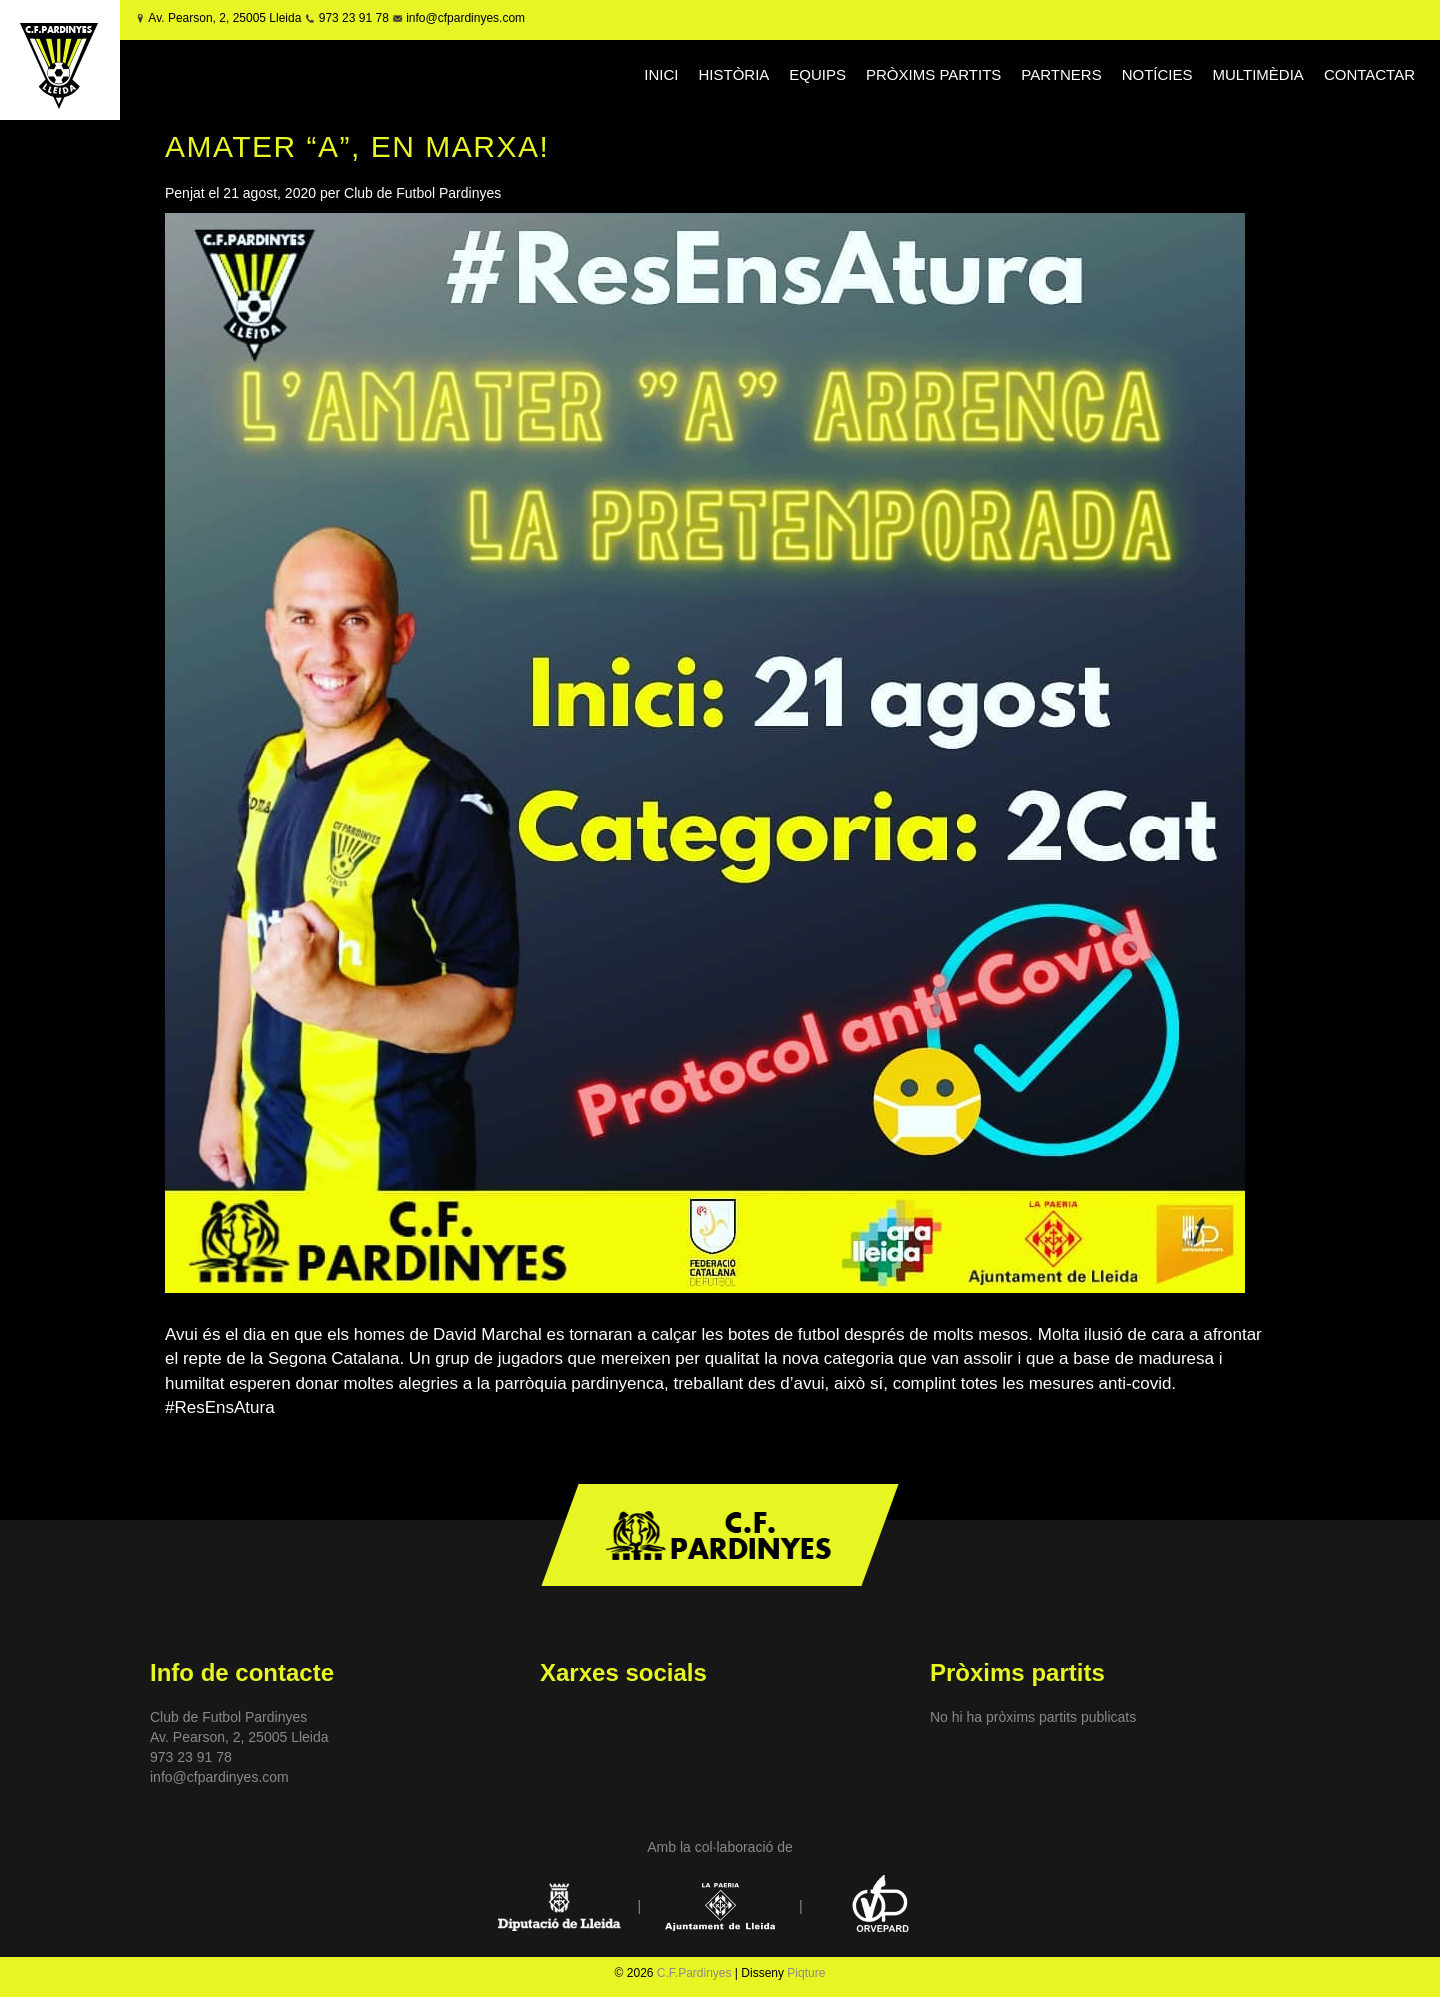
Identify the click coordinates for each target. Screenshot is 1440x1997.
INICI (661, 74)
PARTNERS (1061, 74)
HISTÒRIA (734, 74)
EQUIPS (817, 74)
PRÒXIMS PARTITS (933, 74)
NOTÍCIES (1157, 74)
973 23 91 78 (354, 18)
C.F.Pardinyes (694, 1973)
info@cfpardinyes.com (464, 18)
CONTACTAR (1369, 74)
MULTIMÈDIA (1257, 74)
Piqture (806, 1973)
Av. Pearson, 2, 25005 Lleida (224, 18)
